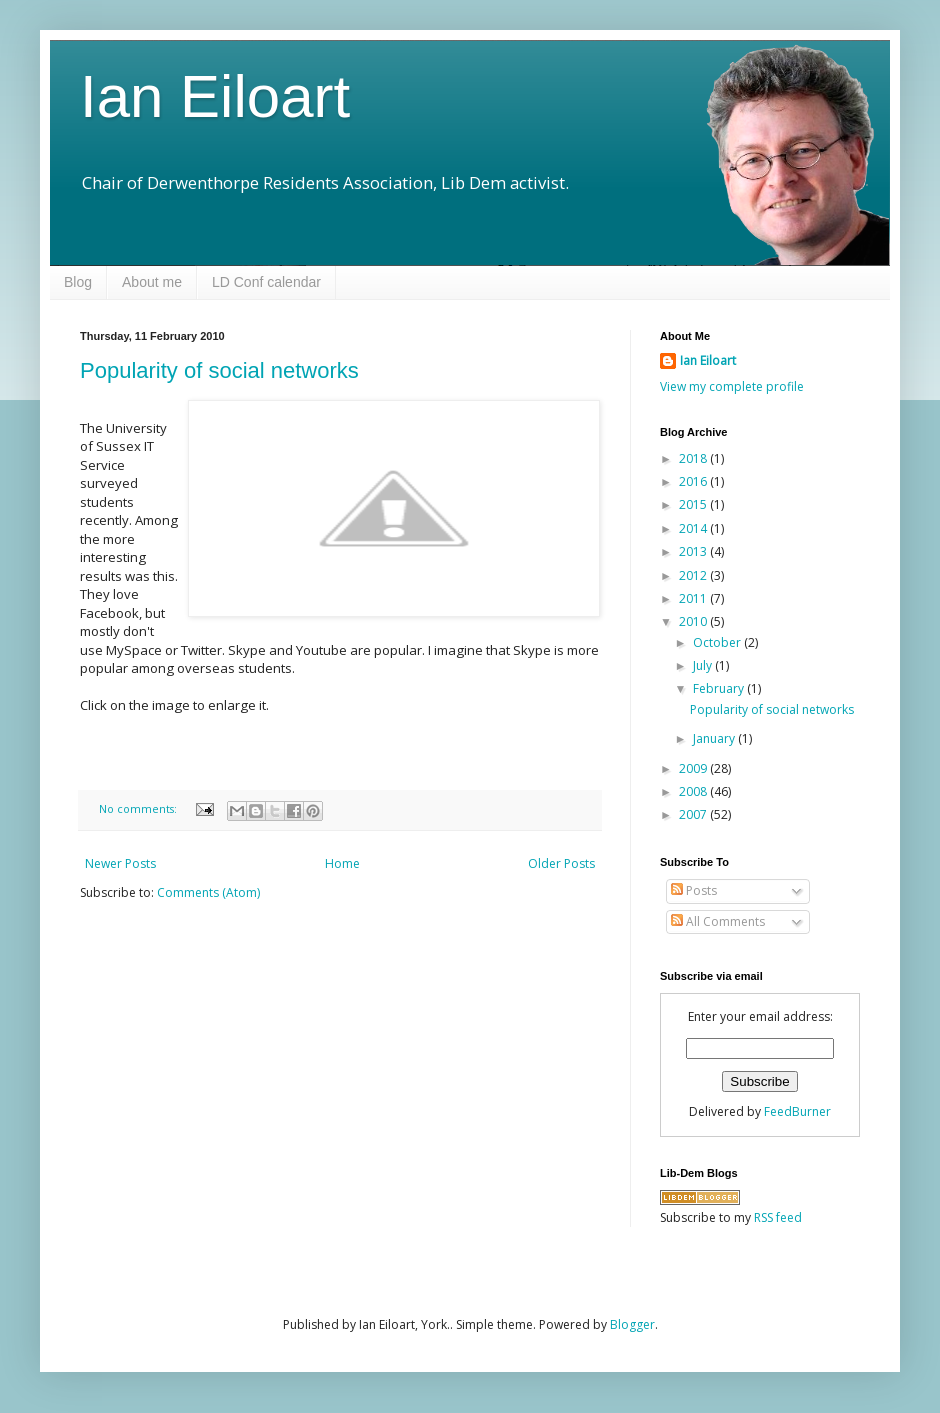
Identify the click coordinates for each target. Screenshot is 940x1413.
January (715, 738)
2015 (694, 504)
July (704, 665)
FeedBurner (797, 1111)
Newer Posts (120, 863)
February (720, 688)
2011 (694, 598)
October (718, 642)
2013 (694, 551)
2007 (694, 814)
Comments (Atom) (208, 892)
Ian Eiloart (215, 96)
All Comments (718, 921)
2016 (694, 481)
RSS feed (778, 1217)
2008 (694, 791)
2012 (694, 575)
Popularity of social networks (219, 370)
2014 (694, 528)
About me (152, 282)
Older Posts (561, 863)
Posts (694, 890)
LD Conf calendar (266, 282)
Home (342, 863)
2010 (694, 621)
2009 (694, 768)
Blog (78, 282)
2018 (694, 458)
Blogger (632, 1324)
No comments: (139, 808)
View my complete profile (732, 386)
